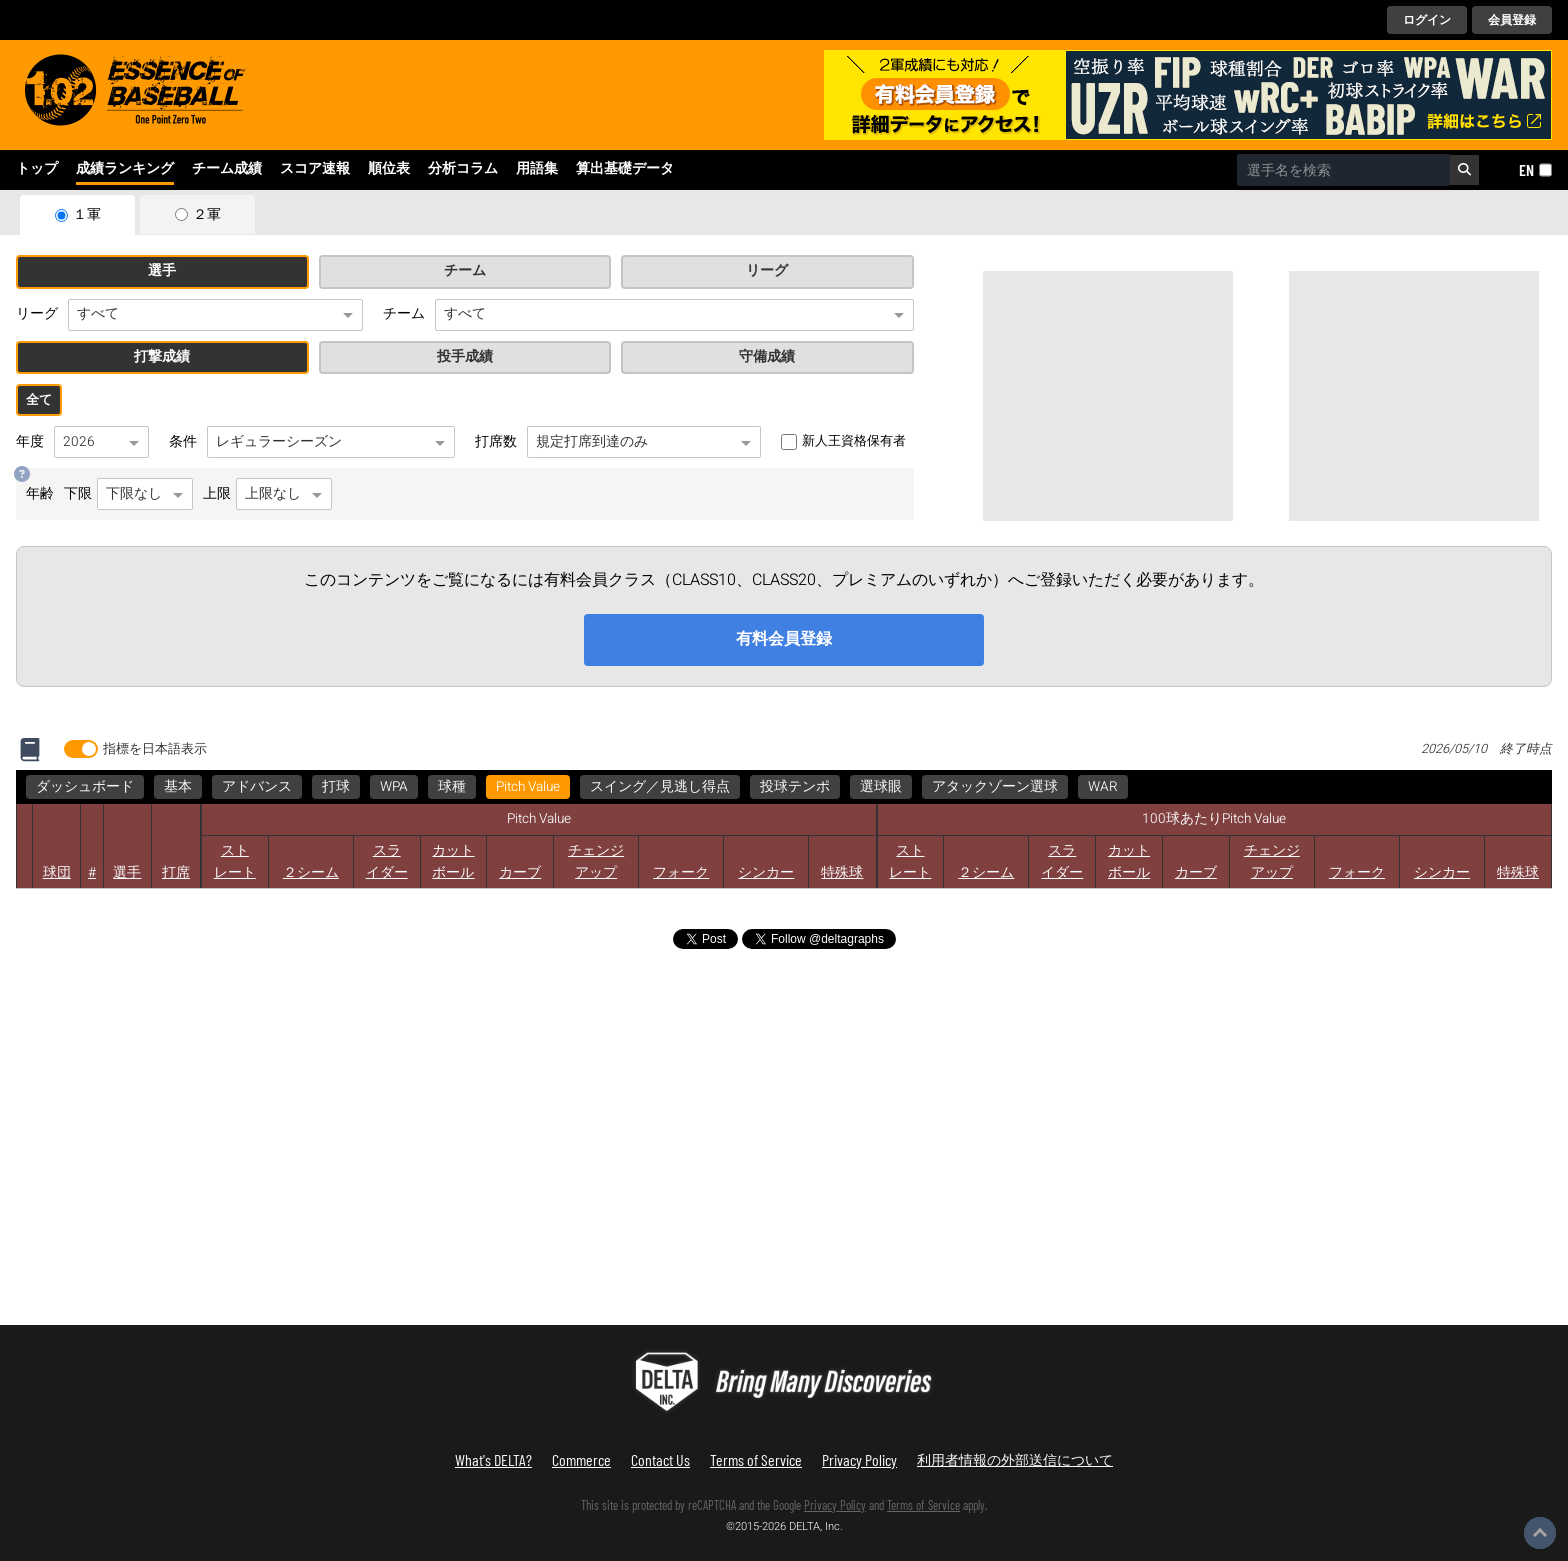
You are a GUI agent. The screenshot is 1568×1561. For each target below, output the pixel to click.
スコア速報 (315, 169)
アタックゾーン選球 (995, 787)
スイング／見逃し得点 (660, 787)
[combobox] (1343, 170)
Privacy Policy (859, 1459)
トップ (37, 169)
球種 (452, 787)
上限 (267, 494)
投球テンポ (795, 787)
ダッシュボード (85, 787)
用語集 (537, 169)
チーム (465, 271)
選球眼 (881, 787)
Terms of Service (756, 1459)
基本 (178, 787)
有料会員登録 (784, 639)
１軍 (87, 215)
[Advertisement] (1108, 396)
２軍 (207, 215)
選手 (162, 271)
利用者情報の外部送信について (1015, 1459)
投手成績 (465, 357)
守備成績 (767, 357)
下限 (128, 494)
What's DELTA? (493, 1459)
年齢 (40, 494)
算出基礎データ (625, 169)
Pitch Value (528, 787)
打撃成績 (162, 357)
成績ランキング (125, 169)
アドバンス (257, 787)
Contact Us (660, 1459)
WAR (1103, 787)
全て (39, 400)
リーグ (767, 271)
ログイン (1427, 20)
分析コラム (463, 169)
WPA (394, 787)
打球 (336, 787)
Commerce (581, 1459)
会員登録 (1512, 20)
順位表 (389, 169)
